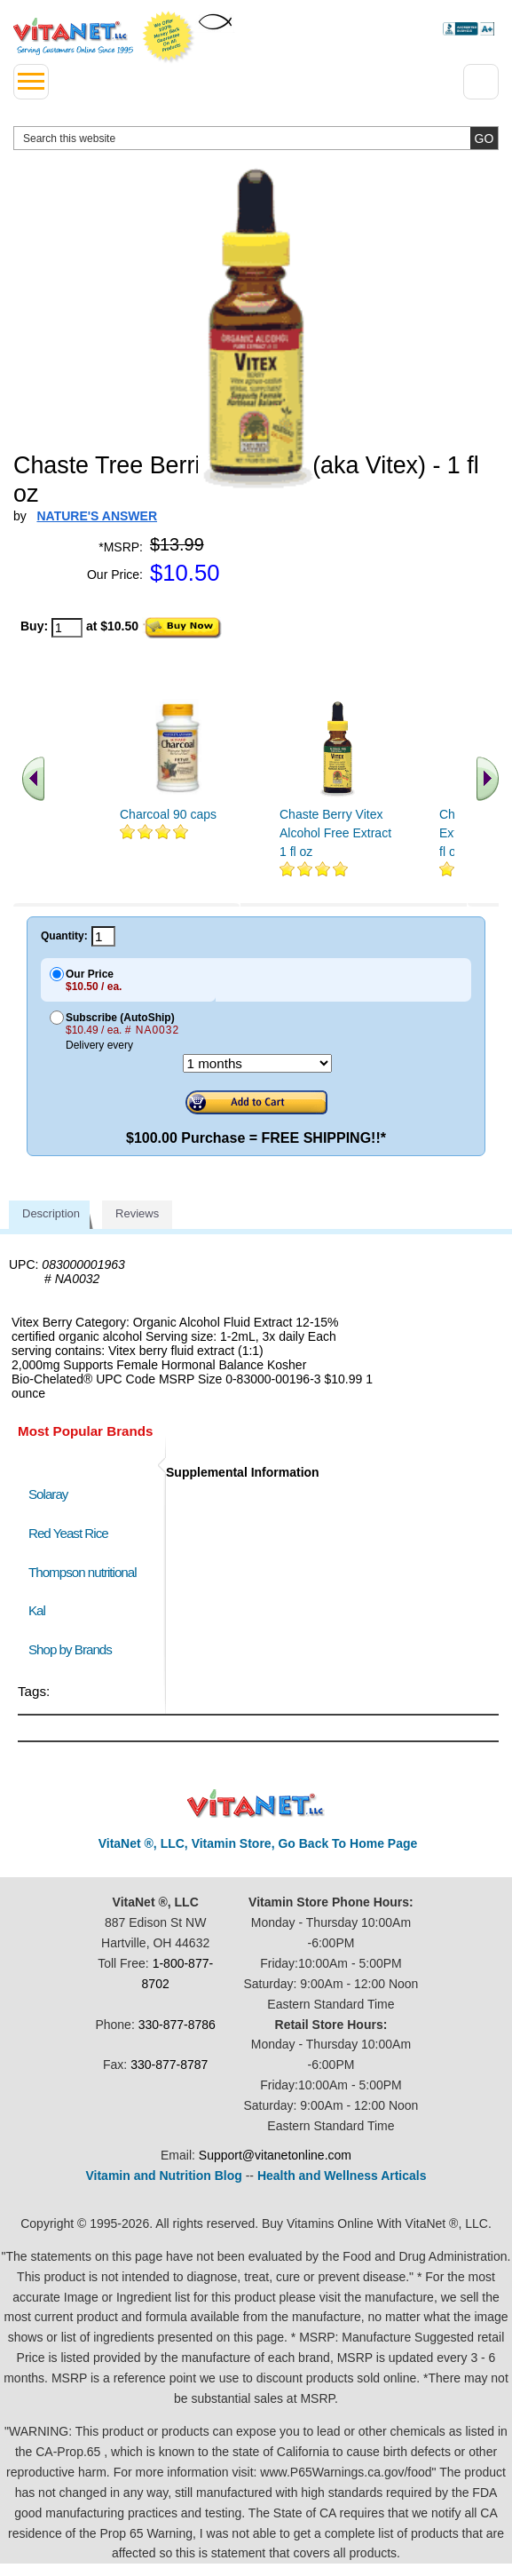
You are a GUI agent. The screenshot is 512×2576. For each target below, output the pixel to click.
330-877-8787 (169, 2064)
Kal (36, 1610)
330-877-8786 (177, 2024)
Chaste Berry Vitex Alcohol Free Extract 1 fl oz (335, 833)
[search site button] (484, 138)
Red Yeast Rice (68, 1533)
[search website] (256, 138)
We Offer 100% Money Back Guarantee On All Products (168, 37)
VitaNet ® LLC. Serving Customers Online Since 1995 (73, 36)
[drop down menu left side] (31, 81)
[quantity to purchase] (67, 628)
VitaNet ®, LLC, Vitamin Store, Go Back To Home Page (258, 1843)
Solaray (47, 1494)
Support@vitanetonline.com (275, 2155)
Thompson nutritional (82, 1572)
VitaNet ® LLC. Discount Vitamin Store (256, 1804)
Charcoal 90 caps (168, 814)
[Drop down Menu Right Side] (481, 81)
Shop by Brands (74, 1649)
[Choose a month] (257, 1063)
